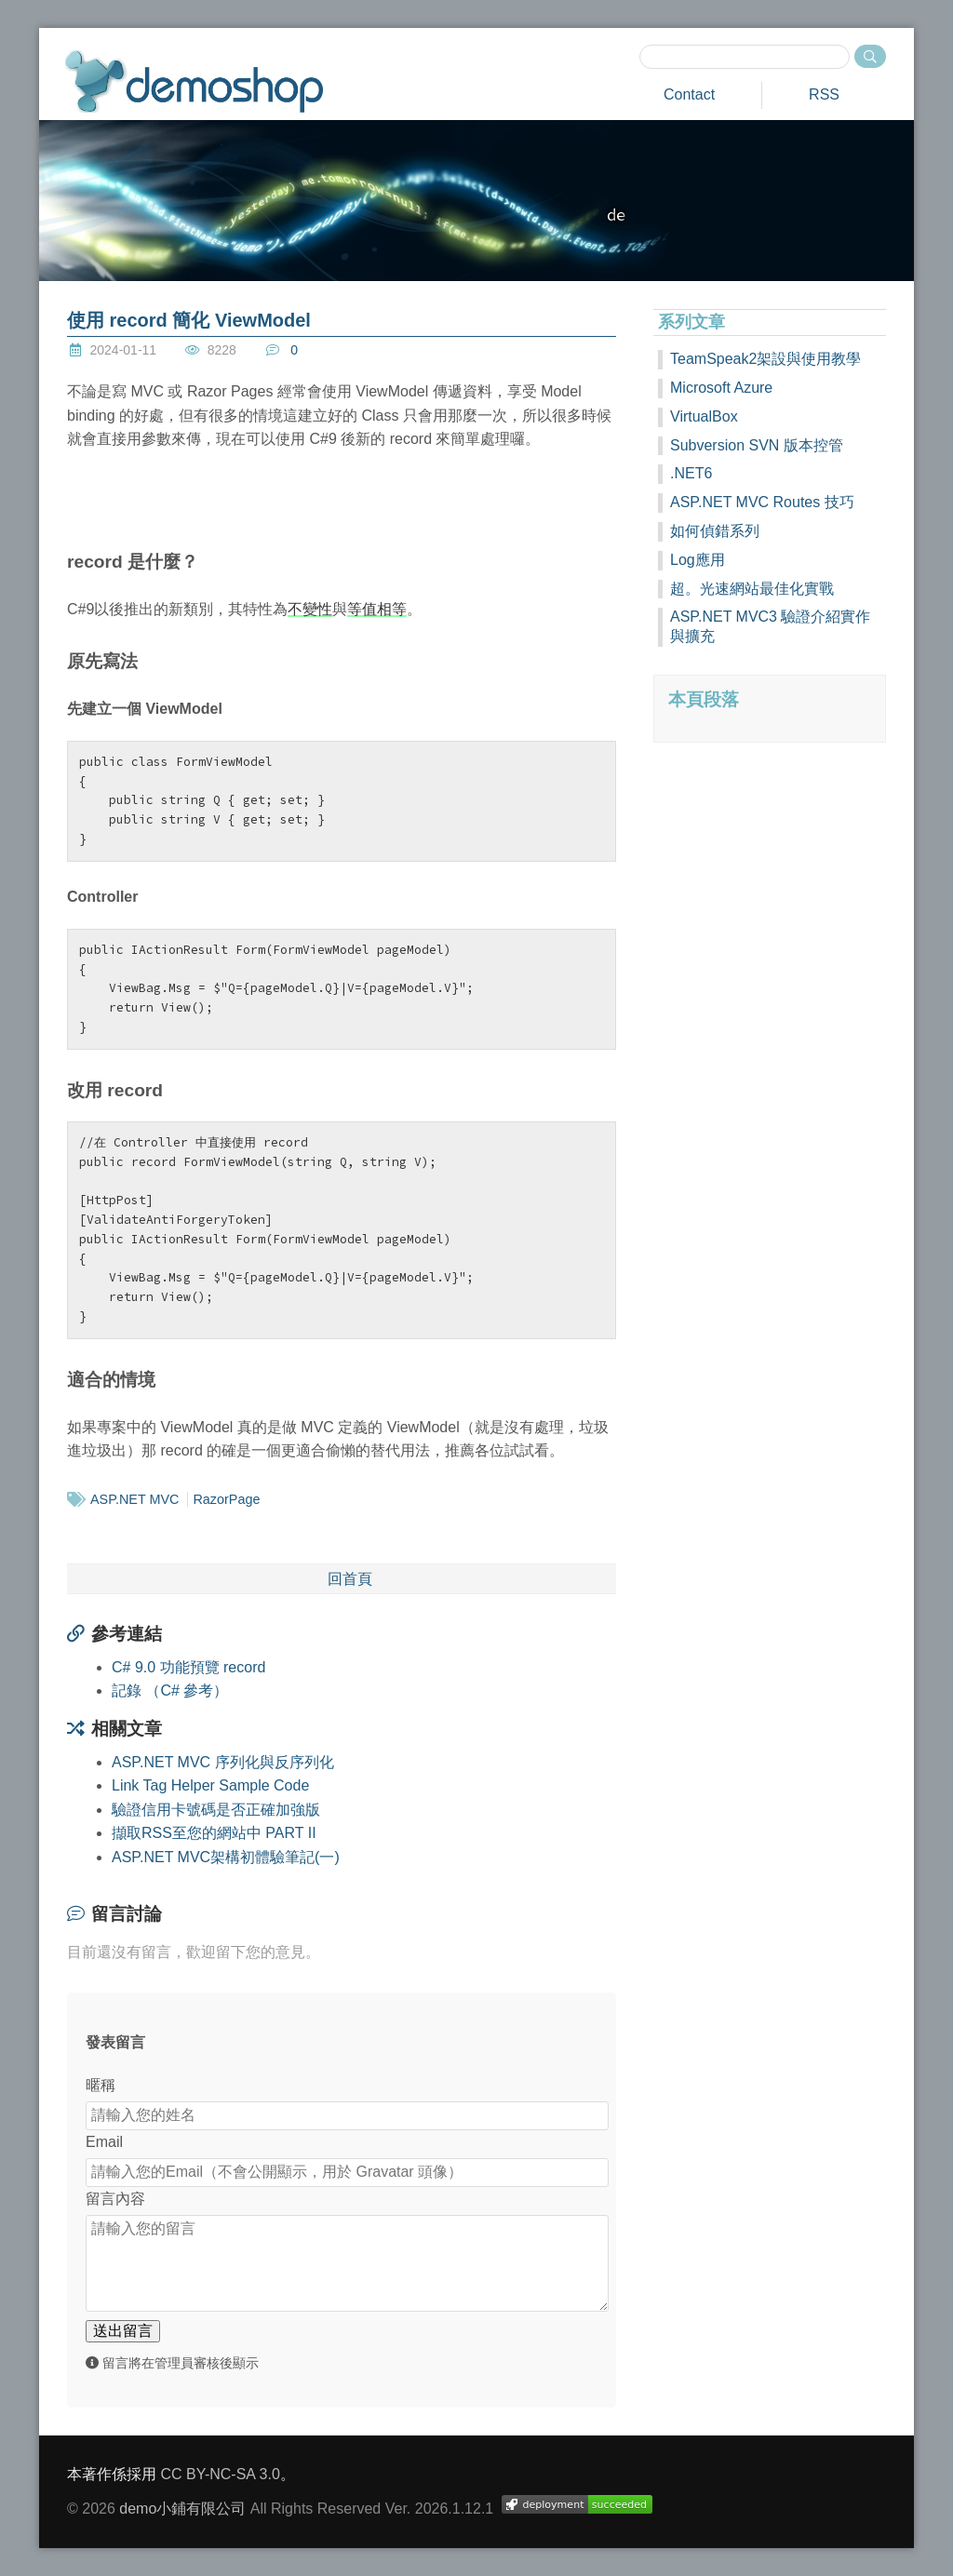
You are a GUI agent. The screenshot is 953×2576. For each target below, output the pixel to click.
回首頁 (350, 1579)
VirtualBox (704, 416)
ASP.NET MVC (134, 1499)
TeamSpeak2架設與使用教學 (765, 359)
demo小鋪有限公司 (182, 2508)
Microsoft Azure (721, 388)
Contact (689, 94)
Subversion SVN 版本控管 (756, 445)
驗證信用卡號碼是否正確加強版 (216, 1810)
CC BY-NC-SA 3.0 (219, 2474)
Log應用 (697, 560)
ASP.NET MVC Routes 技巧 (762, 502)
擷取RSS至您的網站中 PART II (214, 1833)
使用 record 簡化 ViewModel (189, 320)
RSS (824, 94)
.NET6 (691, 473)
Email (104, 2142)
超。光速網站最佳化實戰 (752, 589)
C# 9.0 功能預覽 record (188, 1667)
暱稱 (100, 2085)
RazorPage (226, 1499)
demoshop (194, 81)
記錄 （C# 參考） (170, 1690)
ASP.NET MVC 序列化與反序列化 (223, 1762)
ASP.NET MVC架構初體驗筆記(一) (226, 1857)
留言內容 (115, 2199)
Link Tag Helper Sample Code (210, 1785)
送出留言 (123, 2331)
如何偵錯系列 (714, 531)
